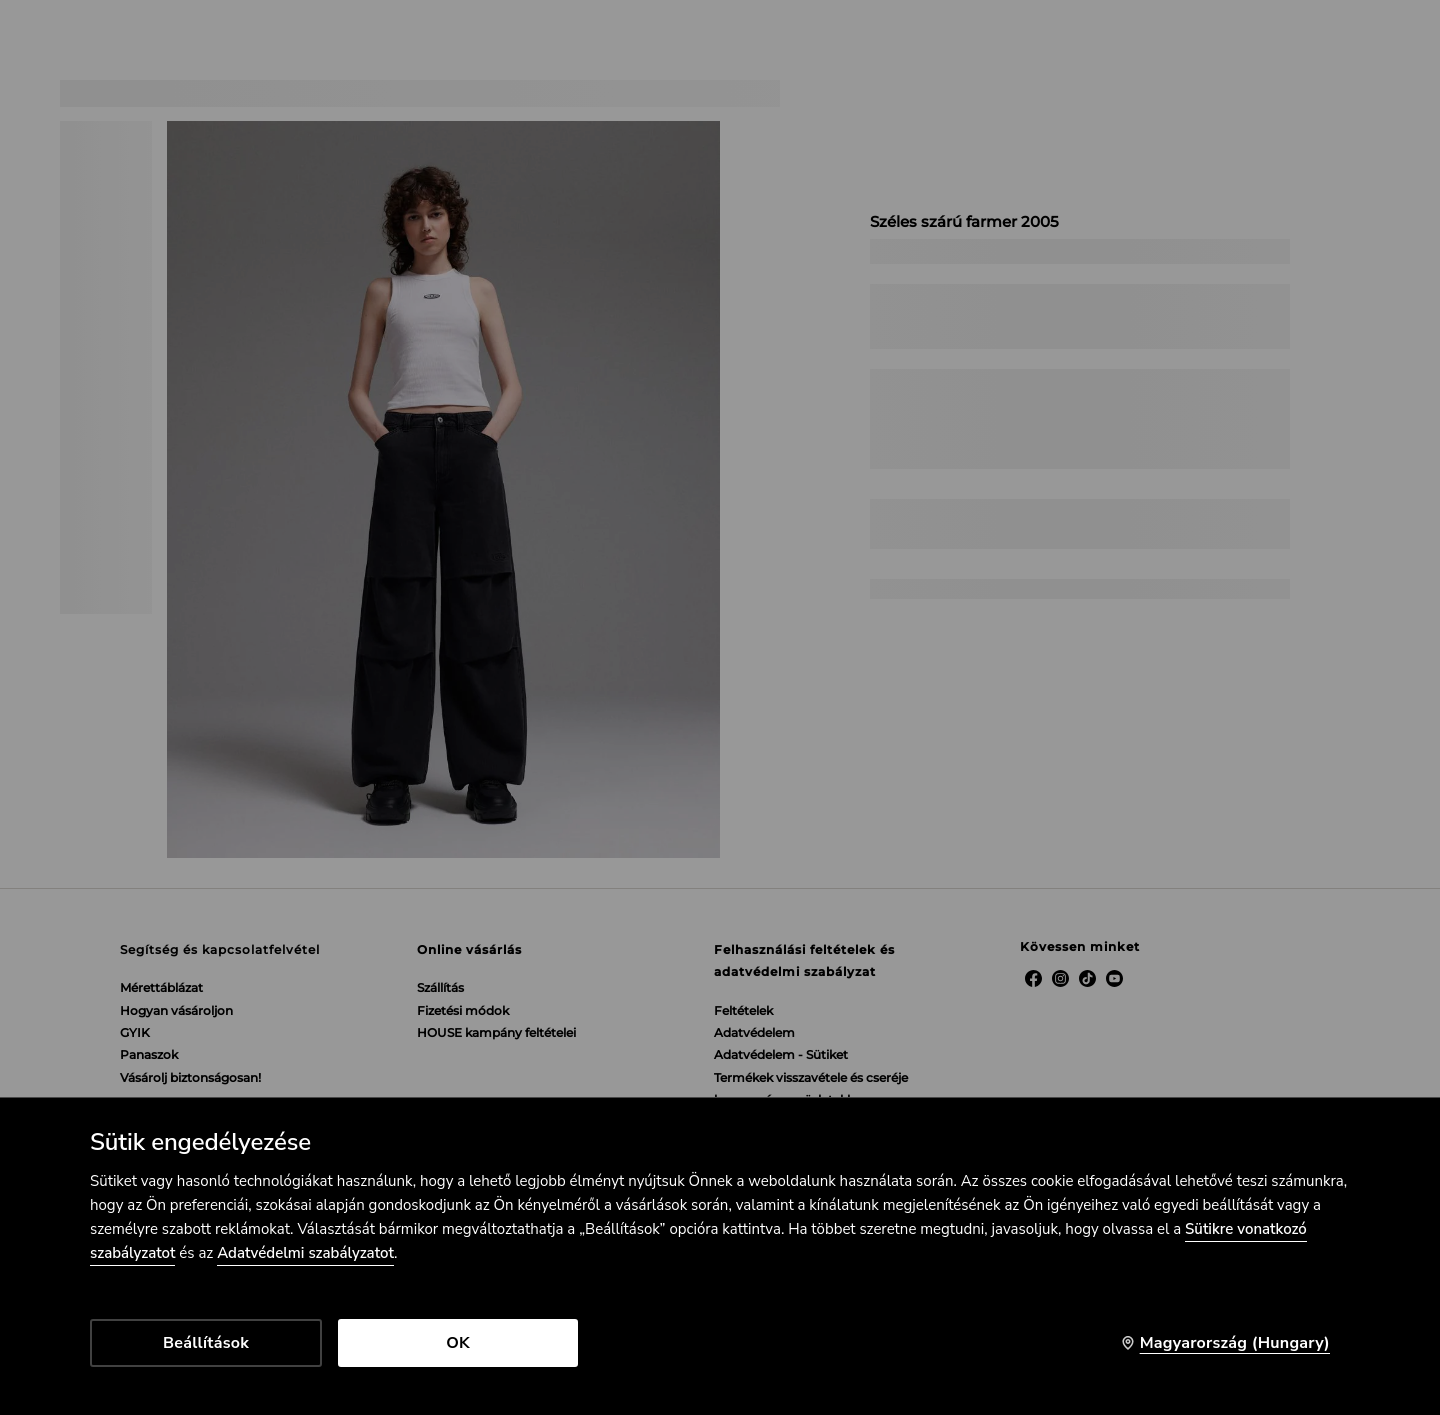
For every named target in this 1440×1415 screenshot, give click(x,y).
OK (458, 1343)
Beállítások (206, 1343)
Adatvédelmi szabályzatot (305, 1253)
